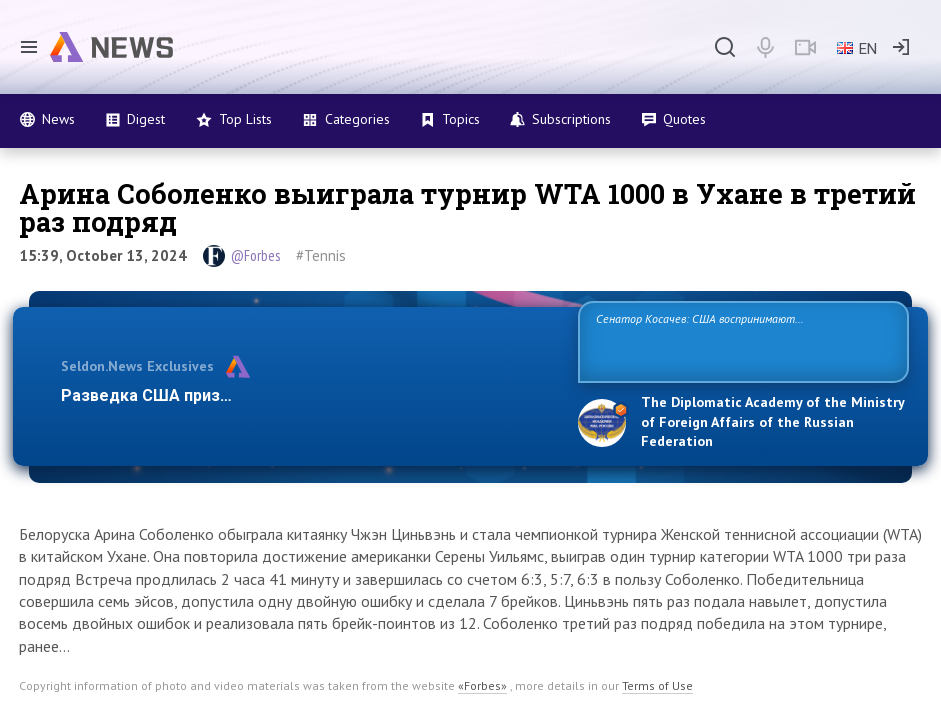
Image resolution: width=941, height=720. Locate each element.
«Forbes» (482, 685)
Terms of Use (657, 685)
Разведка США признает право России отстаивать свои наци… (308, 395)
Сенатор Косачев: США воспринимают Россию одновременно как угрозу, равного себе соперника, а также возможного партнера (728, 340)
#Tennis (321, 255)
